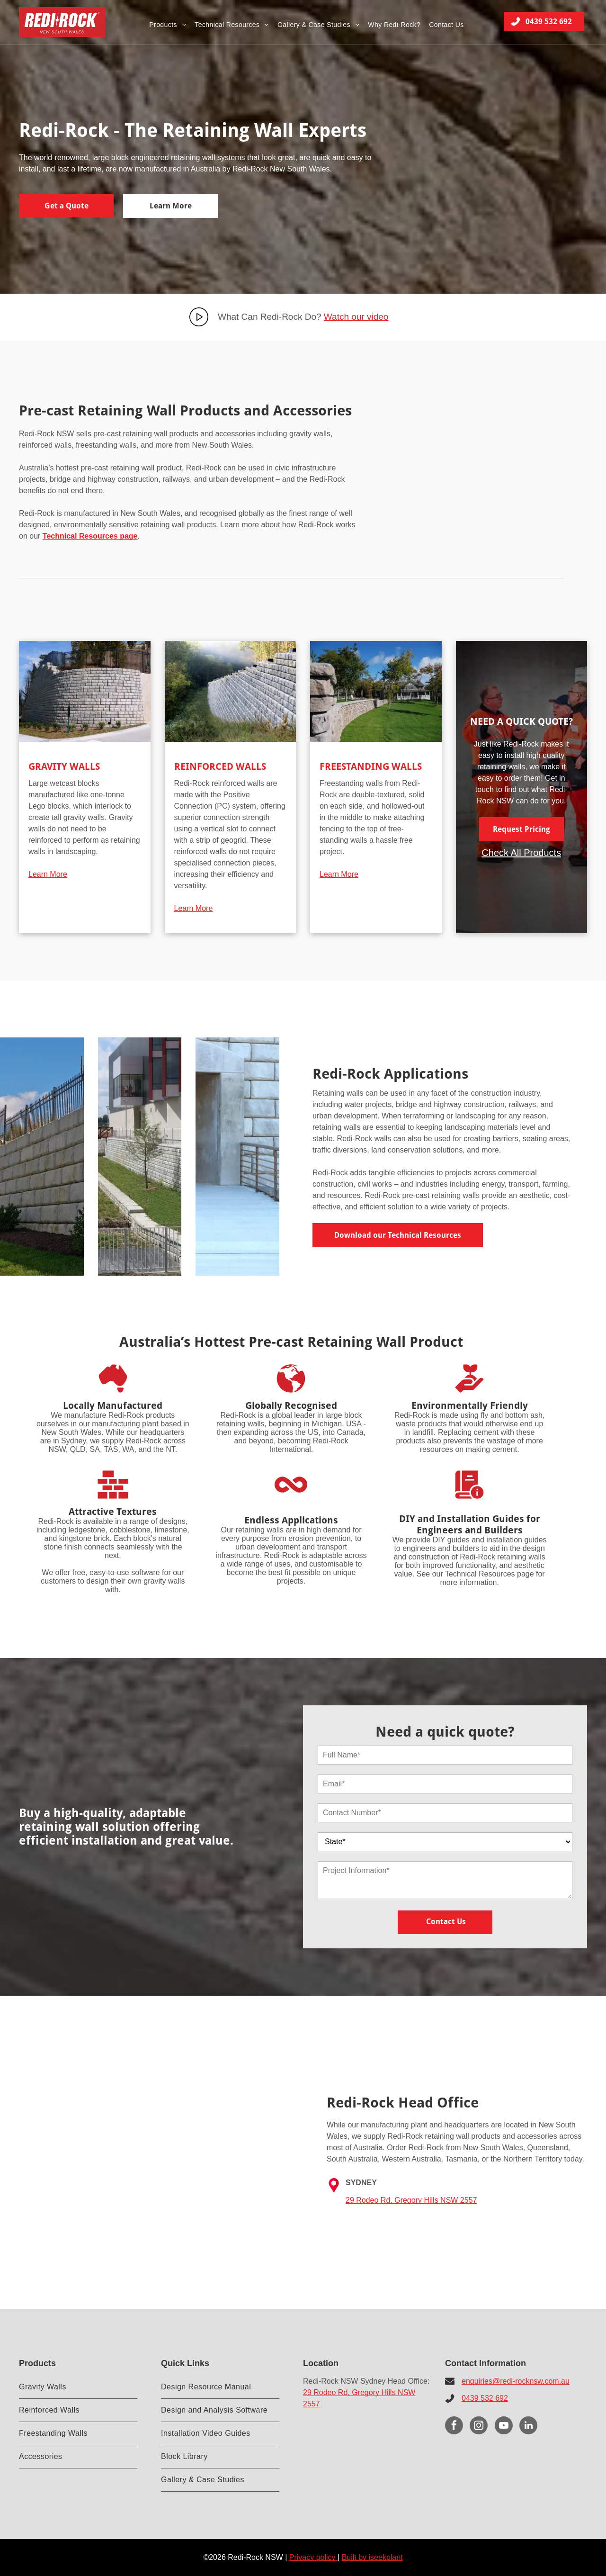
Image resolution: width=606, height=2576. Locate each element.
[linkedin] (528, 2426)
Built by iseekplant (372, 2557)
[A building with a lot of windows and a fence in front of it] (140, 1156)
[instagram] (479, 2426)
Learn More (47, 874)
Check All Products (521, 852)
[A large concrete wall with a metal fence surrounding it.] (42, 1156)
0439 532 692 (485, 2398)
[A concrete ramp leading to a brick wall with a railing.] (237, 1156)
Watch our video (356, 317)
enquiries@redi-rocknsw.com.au (516, 2381)
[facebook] (454, 2426)
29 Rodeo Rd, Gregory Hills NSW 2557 (411, 2200)
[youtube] (504, 2426)
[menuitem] (167, 24)
